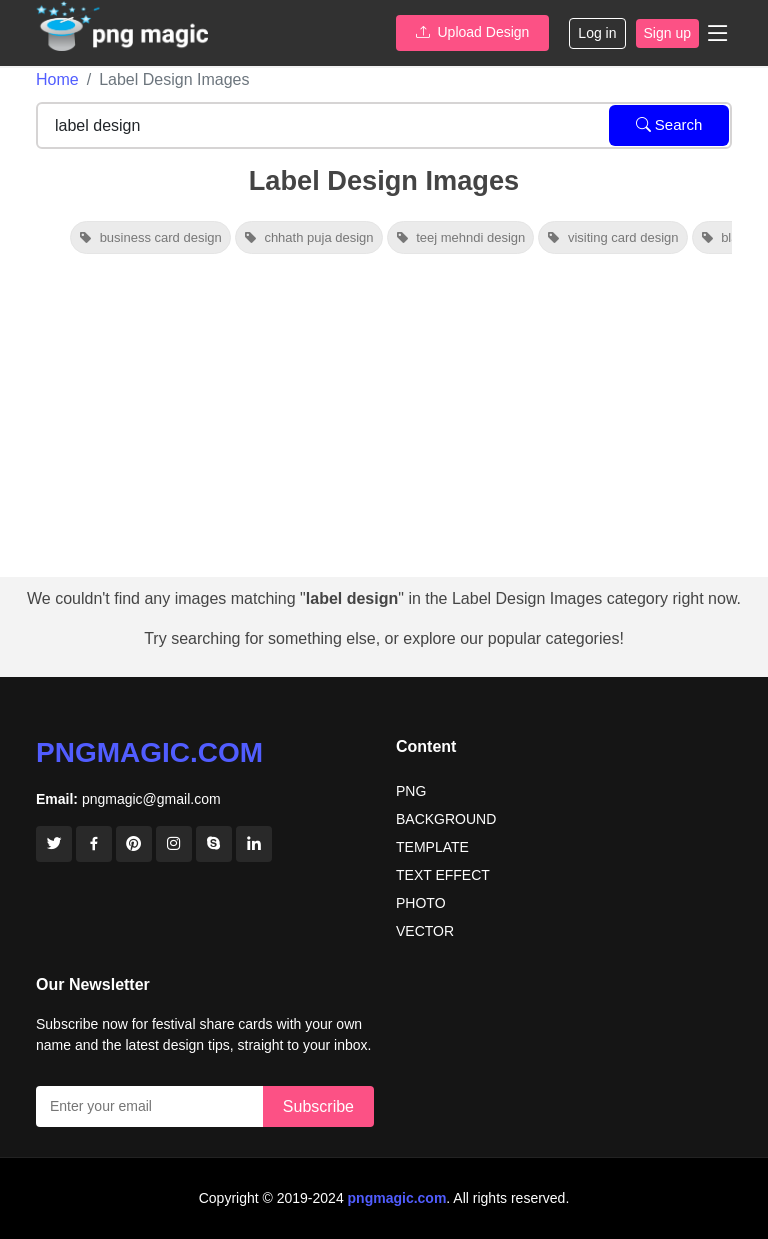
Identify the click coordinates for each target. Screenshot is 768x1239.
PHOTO (421, 903)
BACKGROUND (446, 819)
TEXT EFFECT (443, 875)
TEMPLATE (432, 847)
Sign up (667, 33)
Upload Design (473, 32)
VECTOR (425, 931)
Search (669, 124)
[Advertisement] (384, 427)
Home (57, 79)
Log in (597, 33)
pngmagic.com (149, 752)
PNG (411, 791)
